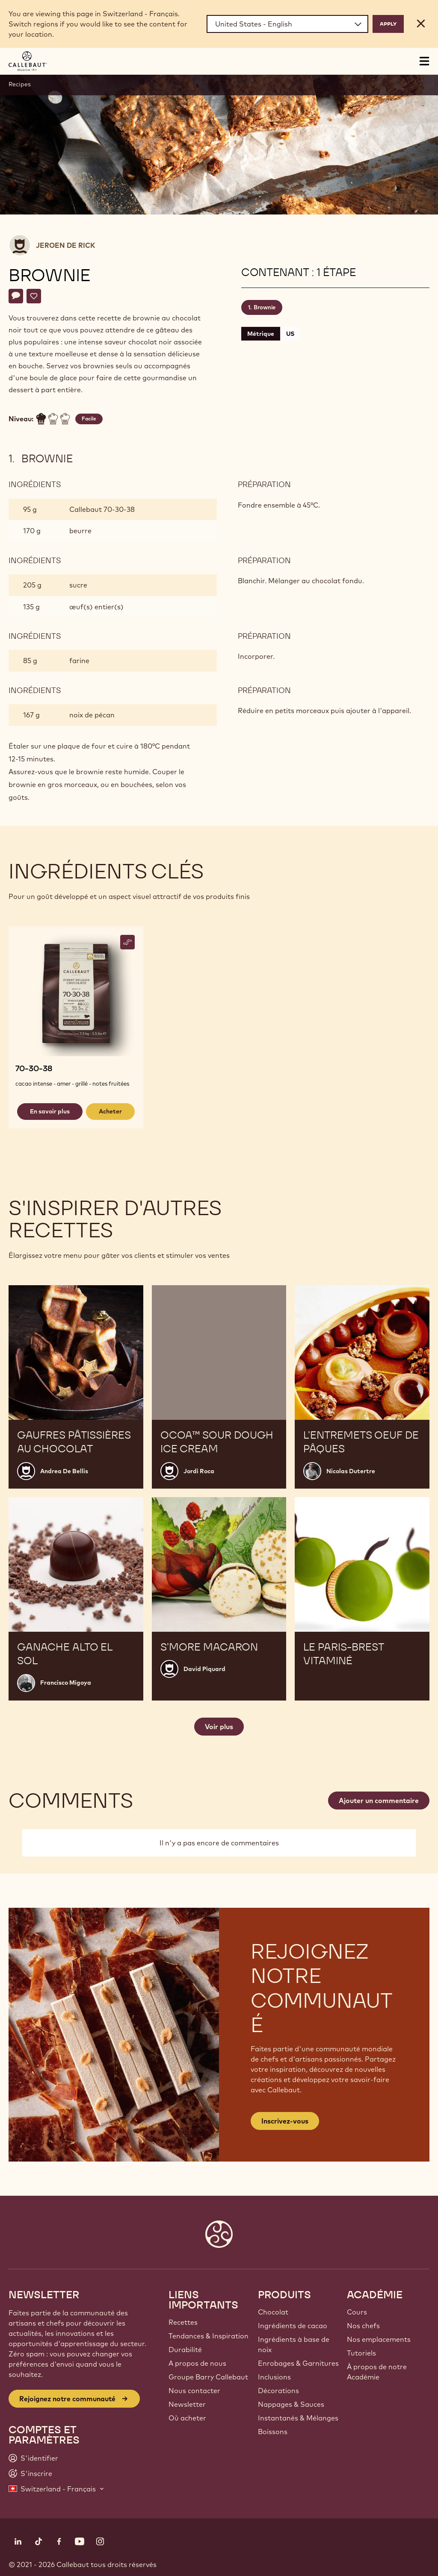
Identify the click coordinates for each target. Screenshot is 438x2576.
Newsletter (187, 2404)
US (290, 334)
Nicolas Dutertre (350, 1471)
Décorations (278, 2390)
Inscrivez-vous (284, 2121)
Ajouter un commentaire (379, 1800)
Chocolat (273, 2312)
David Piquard (204, 1669)
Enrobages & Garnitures (298, 2363)
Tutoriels (361, 2353)
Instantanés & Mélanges (298, 2418)
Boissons (272, 2431)
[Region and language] (287, 24)
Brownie (264, 307)
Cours (357, 2312)
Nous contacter (194, 2390)
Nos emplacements (379, 2339)
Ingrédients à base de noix (293, 2344)
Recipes (20, 84)
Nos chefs (363, 2325)
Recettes (183, 2322)
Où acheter (187, 2418)
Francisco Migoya (65, 1682)
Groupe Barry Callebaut (208, 2377)
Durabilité (185, 2349)
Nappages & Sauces (291, 2404)
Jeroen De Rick (65, 245)
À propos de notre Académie (377, 2371)
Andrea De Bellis (64, 1471)
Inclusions (274, 2377)
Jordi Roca (198, 1471)
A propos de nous (197, 2363)
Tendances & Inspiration (209, 2336)
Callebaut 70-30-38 (102, 509)
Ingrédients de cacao (292, 2325)
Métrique (260, 334)
